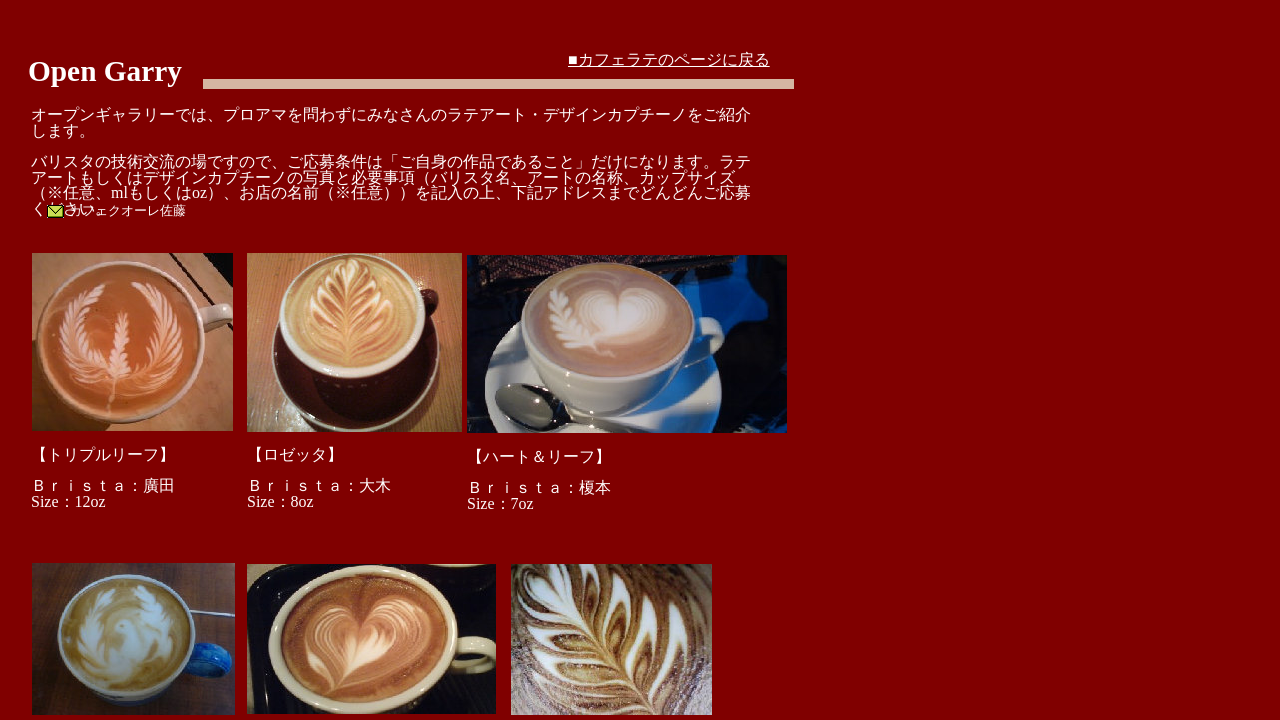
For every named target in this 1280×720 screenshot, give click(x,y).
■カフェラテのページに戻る (669, 59)
